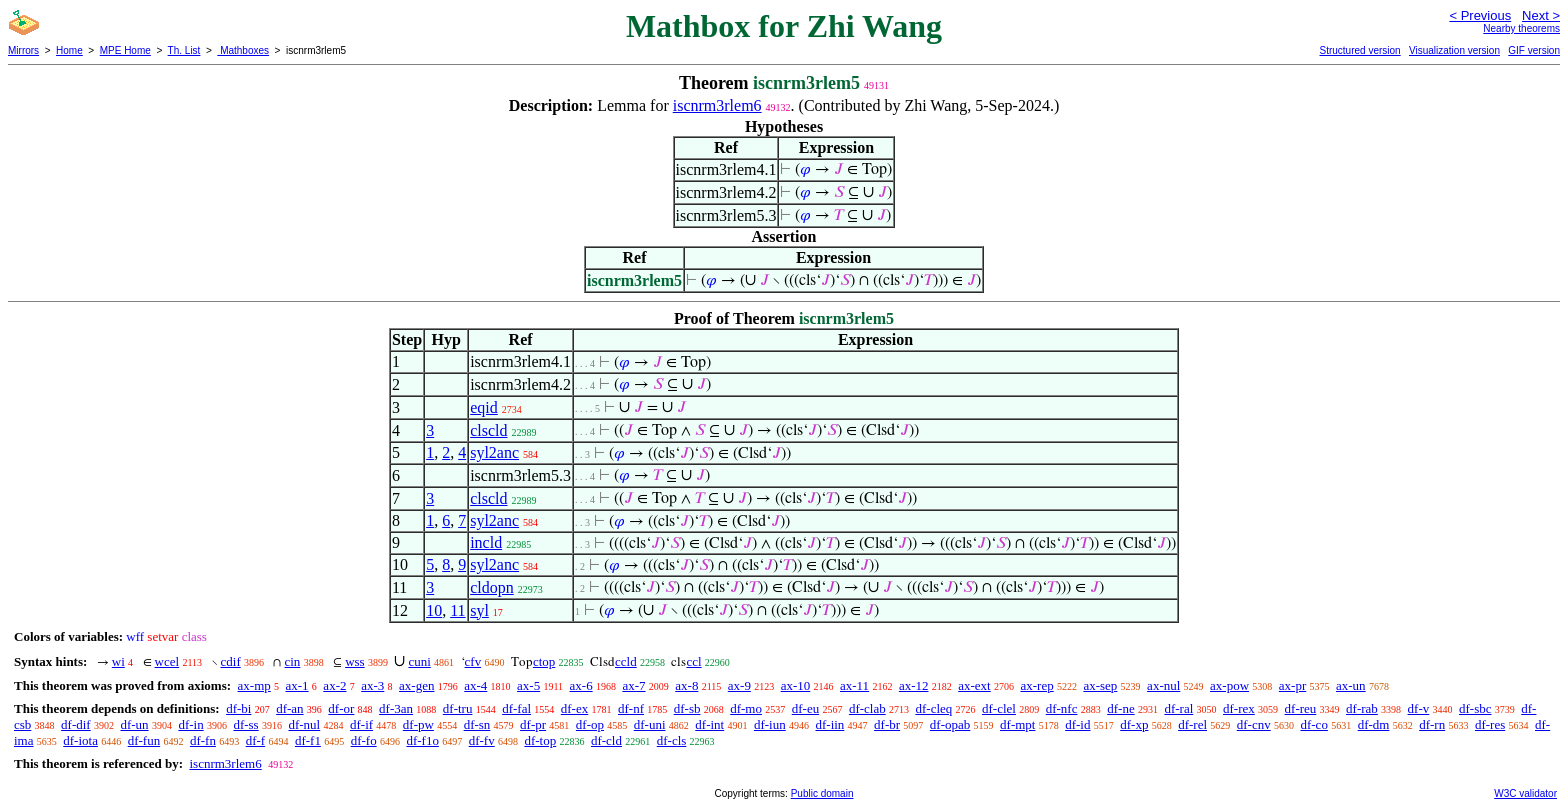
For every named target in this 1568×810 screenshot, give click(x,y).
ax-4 (475, 685)
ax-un (1351, 685)
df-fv (482, 740)
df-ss (245, 724)
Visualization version (1454, 50)
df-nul (304, 724)
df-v (1419, 708)
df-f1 (308, 740)
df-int (709, 724)
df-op (590, 724)
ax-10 (796, 685)
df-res (1490, 724)
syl (479, 610)
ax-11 (854, 685)
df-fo (364, 740)
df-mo (746, 708)
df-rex (1239, 708)
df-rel (1192, 724)
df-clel (999, 708)
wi (118, 661)
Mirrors (23, 50)
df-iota (80, 740)
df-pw (418, 724)
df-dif (76, 724)
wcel (167, 661)
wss (355, 661)
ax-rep (1036, 685)
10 (434, 610)
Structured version (1359, 50)
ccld (626, 661)
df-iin (829, 724)
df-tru (458, 708)
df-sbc (1475, 708)
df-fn (203, 740)
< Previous (1480, 15)
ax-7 (633, 685)
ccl (693, 661)
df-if (361, 724)
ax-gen (416, 685)
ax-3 (372, 685)
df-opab (950, 724)
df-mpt (1017, 724)
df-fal (516, 708)
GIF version (1534, 50)
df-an (289, 708)
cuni (419, 661)
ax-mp (254, 685)
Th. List (184, 50)
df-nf (631, 708)
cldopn (492, 587)
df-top (540, 740)
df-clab (867, 708)
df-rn (1432, 724)
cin (292, 661)
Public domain (822, 793)
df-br (887, 724)
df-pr (533, 724)
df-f (256, 740)
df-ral (1178, 708)
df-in (190, 724)
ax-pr (1292, 685)
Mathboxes (243, 50)
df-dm (1374, 724)
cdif (231, 661)
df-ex (574, 708)
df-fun (144, 740)
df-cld (606, 740)
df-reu (1301, 708)
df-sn (477, 724)
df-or (341, 708)
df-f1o (422, 740)
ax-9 (739, 685)
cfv (473, 661)
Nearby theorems (1521, 28)
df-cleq (933, 708)
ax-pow (1229, 685)
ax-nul (1163, 685)
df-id (1077, 724)
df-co (1313, 724)
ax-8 (686, 685)
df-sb (687, 708)
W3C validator (1525, 793)
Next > (1541, 15)
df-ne (1120, 708)
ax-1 (297, 685)
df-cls (672, 740)
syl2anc (494, 452)
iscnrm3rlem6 (717, 105)
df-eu (805, 708)
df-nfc (1062, 708)
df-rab (1362, 708)
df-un (134, 724)
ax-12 (914, 685)
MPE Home (125, 50)
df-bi (238, 708)
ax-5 (528, 685)
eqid (484, 407)
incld (486, 542)
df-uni (650, 724)
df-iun (770, 724)
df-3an (396, 708)
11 (457, 610)
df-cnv (1254, 724)
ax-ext (974, 685)
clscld (488, 430)
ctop (544, 661)
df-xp (1134, 724)
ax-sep (1100, 685)
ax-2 (334, 685)
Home (69, 50)
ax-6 (581, 685)
